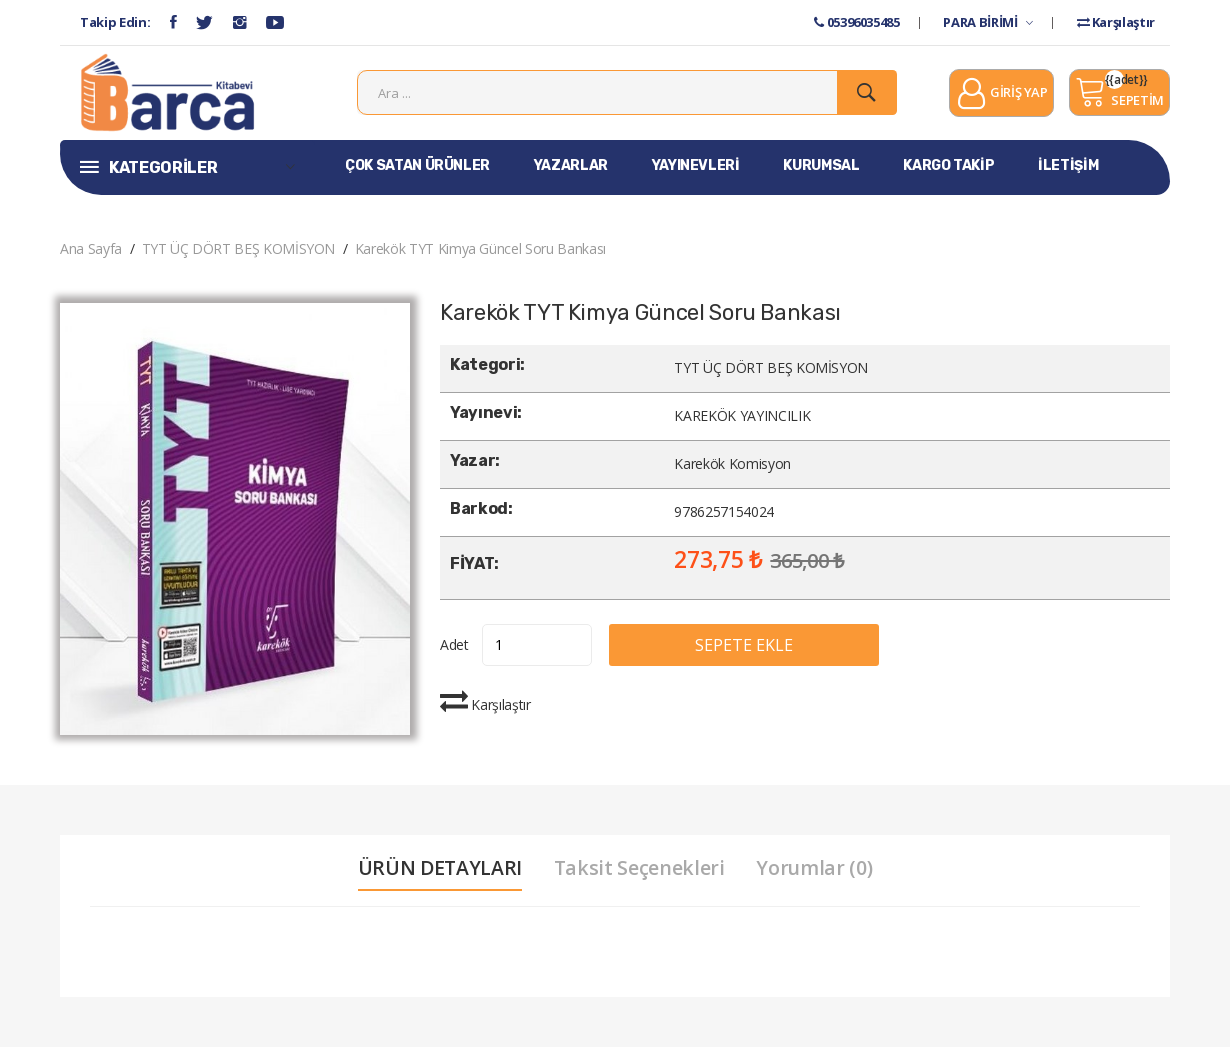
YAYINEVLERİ (696, 180)
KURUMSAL (821, 180)
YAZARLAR (571, 180)
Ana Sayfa (91, 263)
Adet (454, 659)
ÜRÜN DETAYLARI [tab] (436, 883)
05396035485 (856, 22)
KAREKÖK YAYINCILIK (742, 431)
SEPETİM (1119, 100)
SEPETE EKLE (769, 660)
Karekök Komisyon (732, 479)
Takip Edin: (115, 22)
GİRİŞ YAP (1001, 102)
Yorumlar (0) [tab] (819, 883)
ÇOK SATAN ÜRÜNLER (417, 180)
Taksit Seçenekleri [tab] (640, 883)
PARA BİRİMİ (987, 22)
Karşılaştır (1116, 22)
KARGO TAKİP (948, 180)
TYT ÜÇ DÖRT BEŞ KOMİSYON (239, 263)
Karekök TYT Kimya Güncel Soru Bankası (480, 263)
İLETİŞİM (1068, 180)
